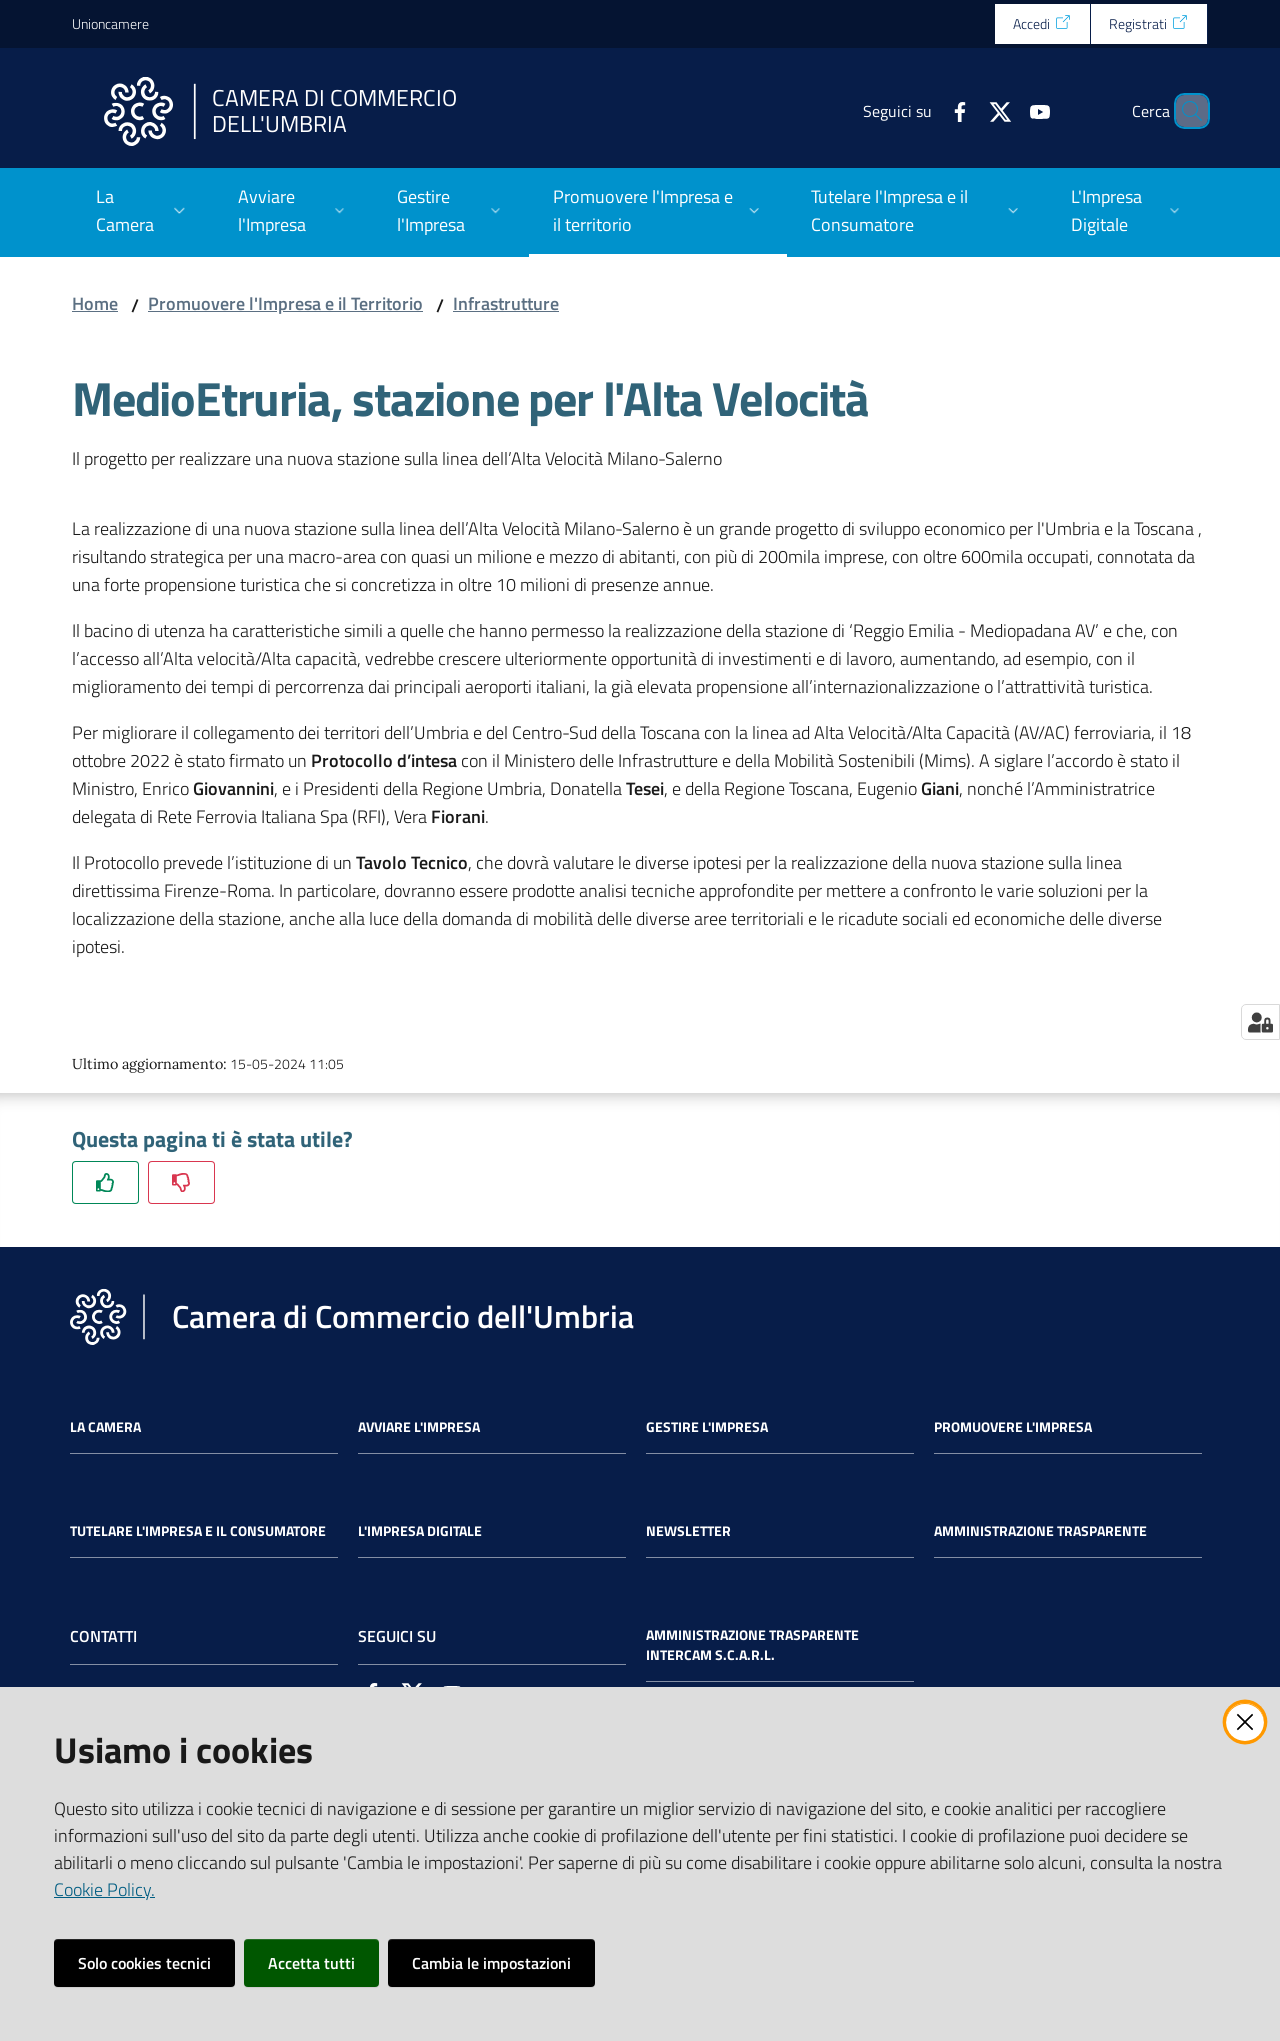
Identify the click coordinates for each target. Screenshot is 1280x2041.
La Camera (105, 1427)
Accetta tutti (311, 1963)
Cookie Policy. (104, 1889)
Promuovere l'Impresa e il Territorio (285, 303)
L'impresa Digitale (420, 1531)
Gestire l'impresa (707, 1427)
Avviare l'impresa (419, 1427)
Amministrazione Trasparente (1040, 1531)
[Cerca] (1184, 111)
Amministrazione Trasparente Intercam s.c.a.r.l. (752, 1645)
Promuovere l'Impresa (1013, 1427)
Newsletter (688, 1531)
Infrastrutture (506, 303)
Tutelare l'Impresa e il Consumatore (198, 1531)
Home (95, 303)
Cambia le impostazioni (491, 1963)
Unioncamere (110, 23)
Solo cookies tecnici (144, 1963)
